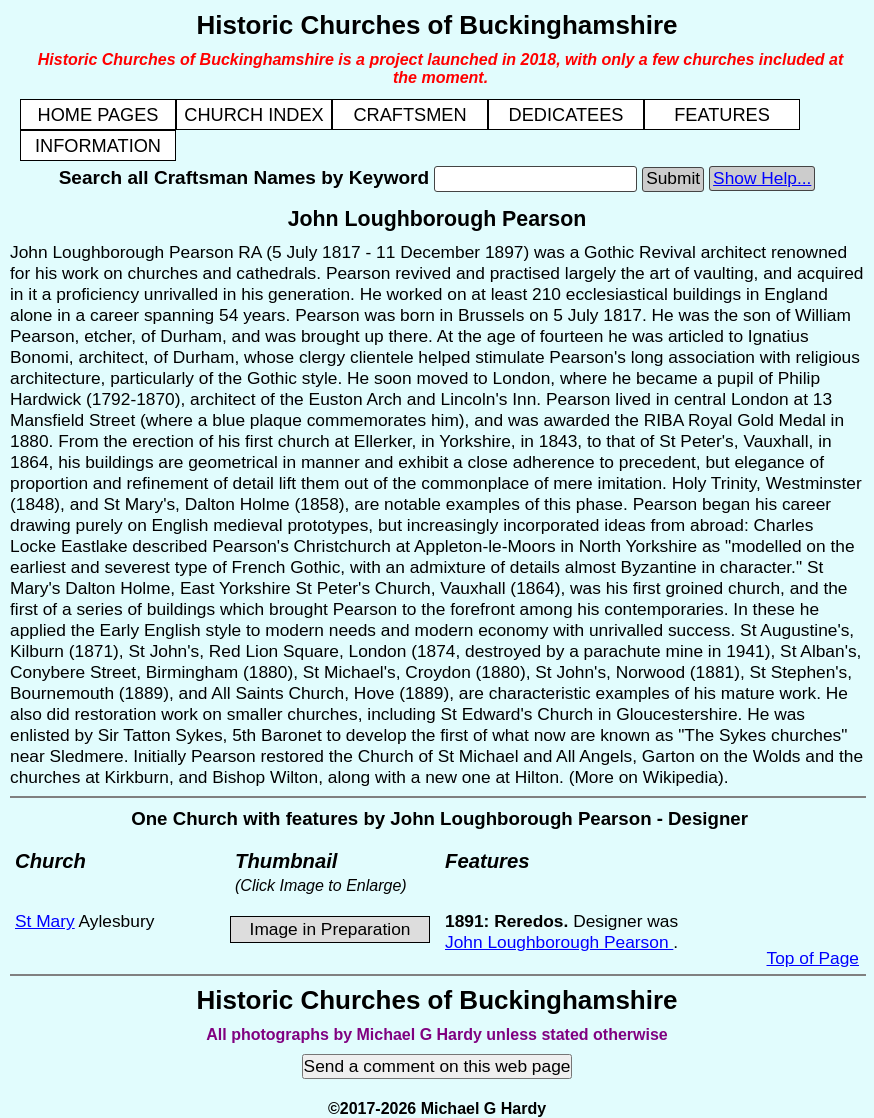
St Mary (45, 921)
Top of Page (813, 958)
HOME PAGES (98, 115)
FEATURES (722, 115)
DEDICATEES (566, 115)
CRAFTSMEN (409, 115)
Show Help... (762, 178)
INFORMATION (98, 146)
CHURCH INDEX (253, 115)
